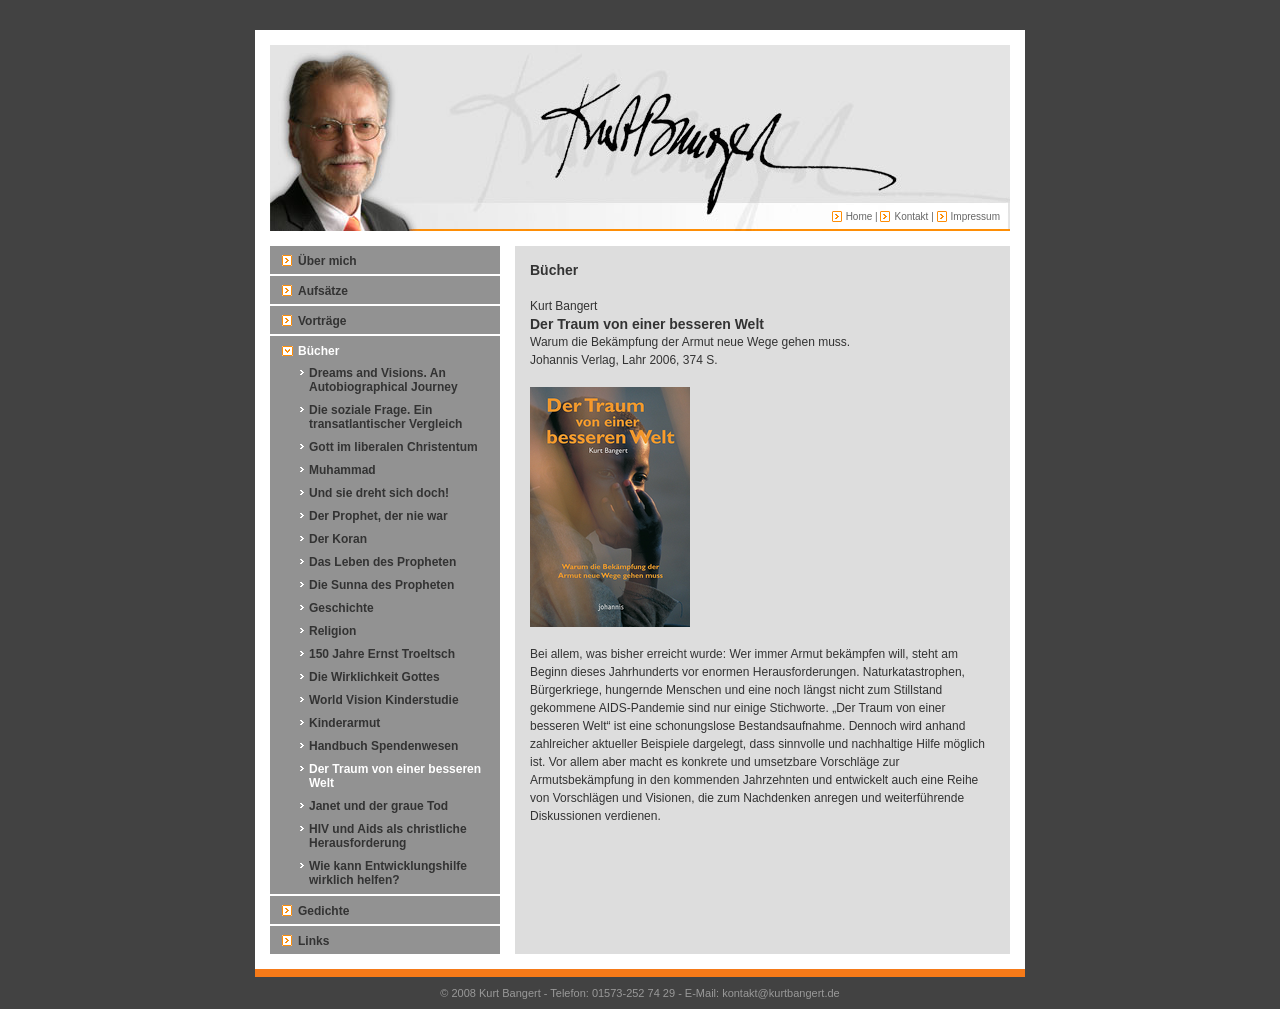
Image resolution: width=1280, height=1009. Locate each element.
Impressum (975, 216)
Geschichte (341, 608)
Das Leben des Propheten (382, 562)
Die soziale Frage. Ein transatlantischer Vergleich (385, 417)
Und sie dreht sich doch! (379, 493)
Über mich (327, 261)
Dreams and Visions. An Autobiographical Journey (383, 380)
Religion (332, 631)
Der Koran (338, 539)
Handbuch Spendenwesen (383, 746)
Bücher (318, 351)
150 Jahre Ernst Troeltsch (382, 654)
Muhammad (342, 470)
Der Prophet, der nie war (378, 516)
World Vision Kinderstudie (384, 700)
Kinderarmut (344, 723)
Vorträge (322, 321)
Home (859, 216)
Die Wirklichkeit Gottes (374, 677)
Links (313, 941)
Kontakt (911, 216)
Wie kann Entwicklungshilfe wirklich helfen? (388, 873)
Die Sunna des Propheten (381, 585)
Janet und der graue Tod (378, 806)
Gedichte (323, 911)
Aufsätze (323, 291)
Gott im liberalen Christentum (393, 447)
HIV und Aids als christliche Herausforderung (388, 836)
